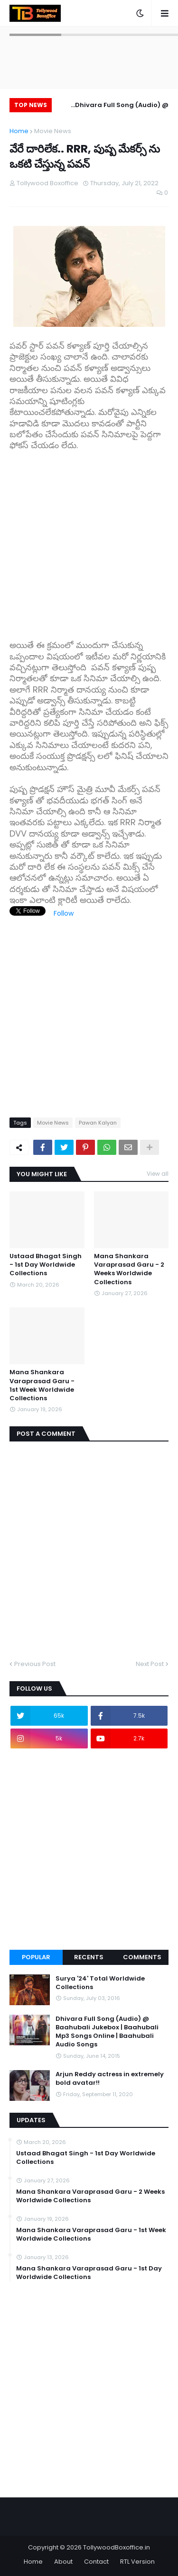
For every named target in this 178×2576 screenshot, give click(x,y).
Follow (64, 913)
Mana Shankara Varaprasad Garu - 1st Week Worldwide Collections (42, 1385)
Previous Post (35, 1663)
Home (18, 130)
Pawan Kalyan (98, 1122)
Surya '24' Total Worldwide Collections (100, 1982)
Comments (142, 1957)
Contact (96, 2561)
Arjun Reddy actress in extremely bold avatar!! (110, 2078)
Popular (36, 1957)
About (63, 2561)
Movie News (52, 130)
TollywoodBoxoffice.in (116, 2547)
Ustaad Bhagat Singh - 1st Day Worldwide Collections (45, 1265)
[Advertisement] (89, 540)
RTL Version (137, 2561)
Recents (88, 1957)
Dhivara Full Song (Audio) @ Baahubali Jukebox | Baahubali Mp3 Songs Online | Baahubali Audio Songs (117, 106)
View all (158, 1174)
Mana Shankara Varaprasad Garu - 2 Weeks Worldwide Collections (129, 1269)
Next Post (150, 1663)
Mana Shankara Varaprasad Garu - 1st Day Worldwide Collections (89, 2272)
